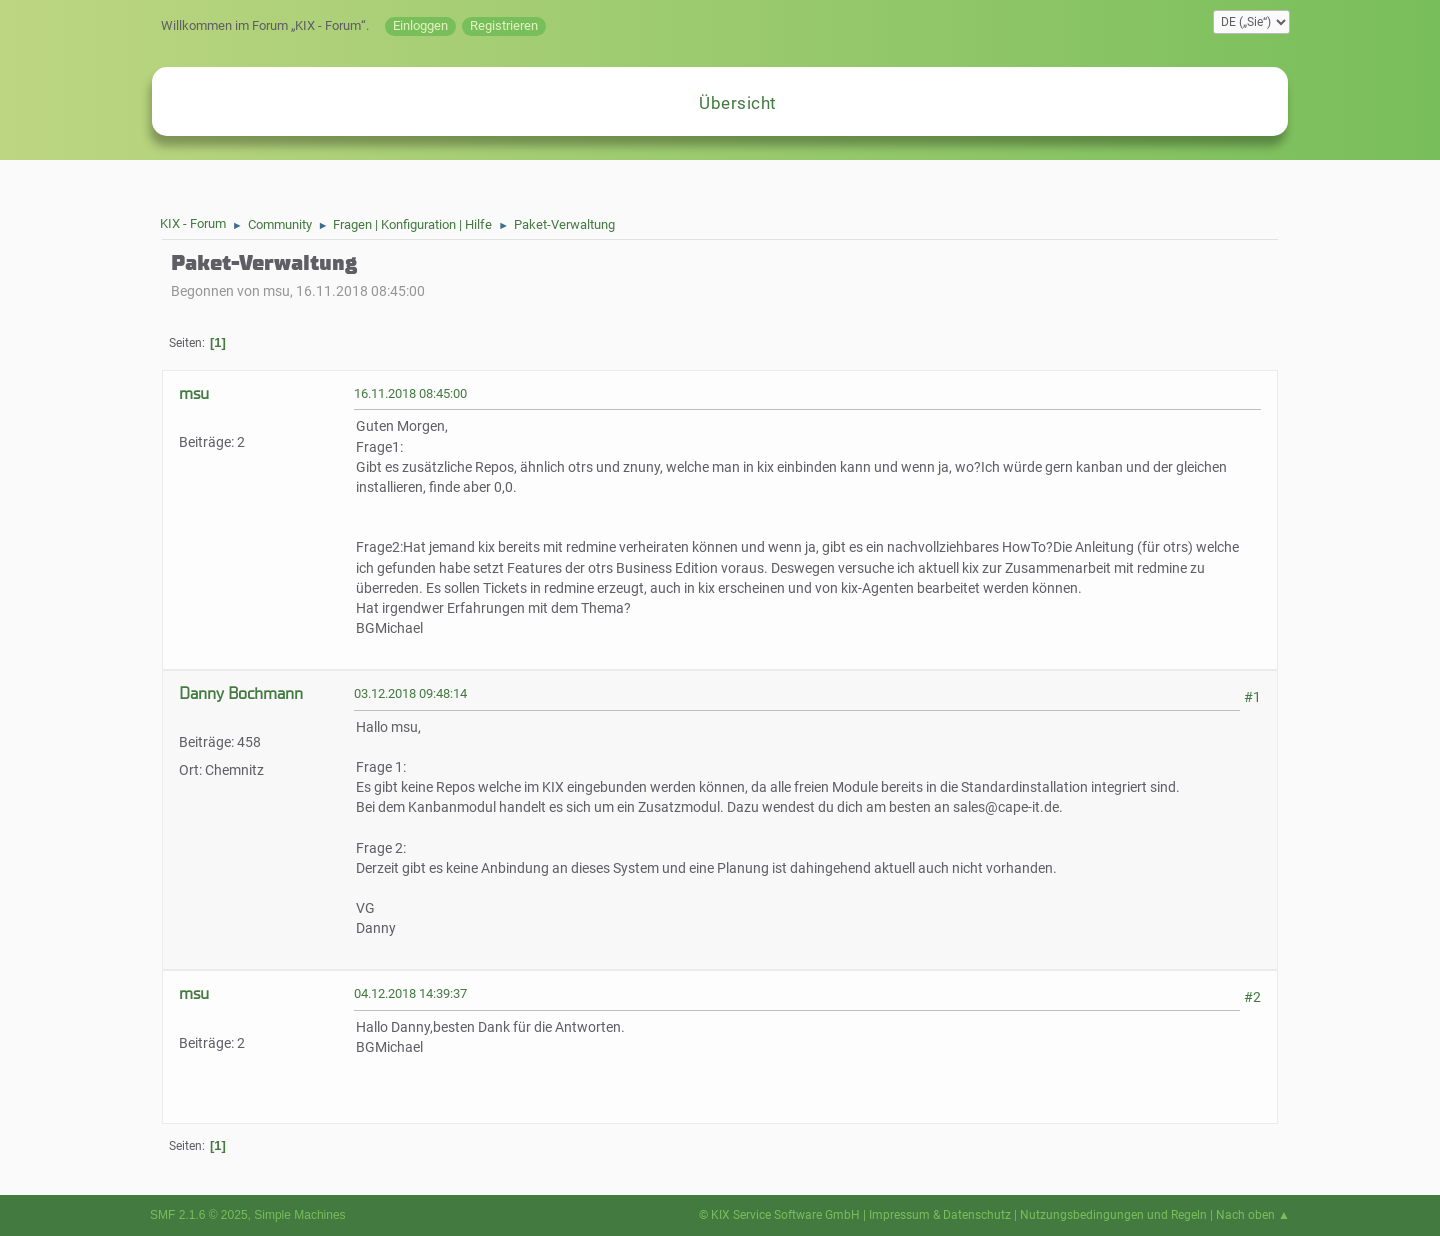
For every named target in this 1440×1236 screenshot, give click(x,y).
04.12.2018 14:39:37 (410, 993)
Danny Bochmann (241, 693)
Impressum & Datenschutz (940, 1215)
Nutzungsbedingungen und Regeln (1113, 1215)
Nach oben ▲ (1253, 1215)
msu (194, 393)
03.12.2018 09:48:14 (410, 693)
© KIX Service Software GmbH (779, 1215)
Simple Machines (299, 1215)
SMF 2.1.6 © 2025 (199, 1215)
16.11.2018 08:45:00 (410, 393)
